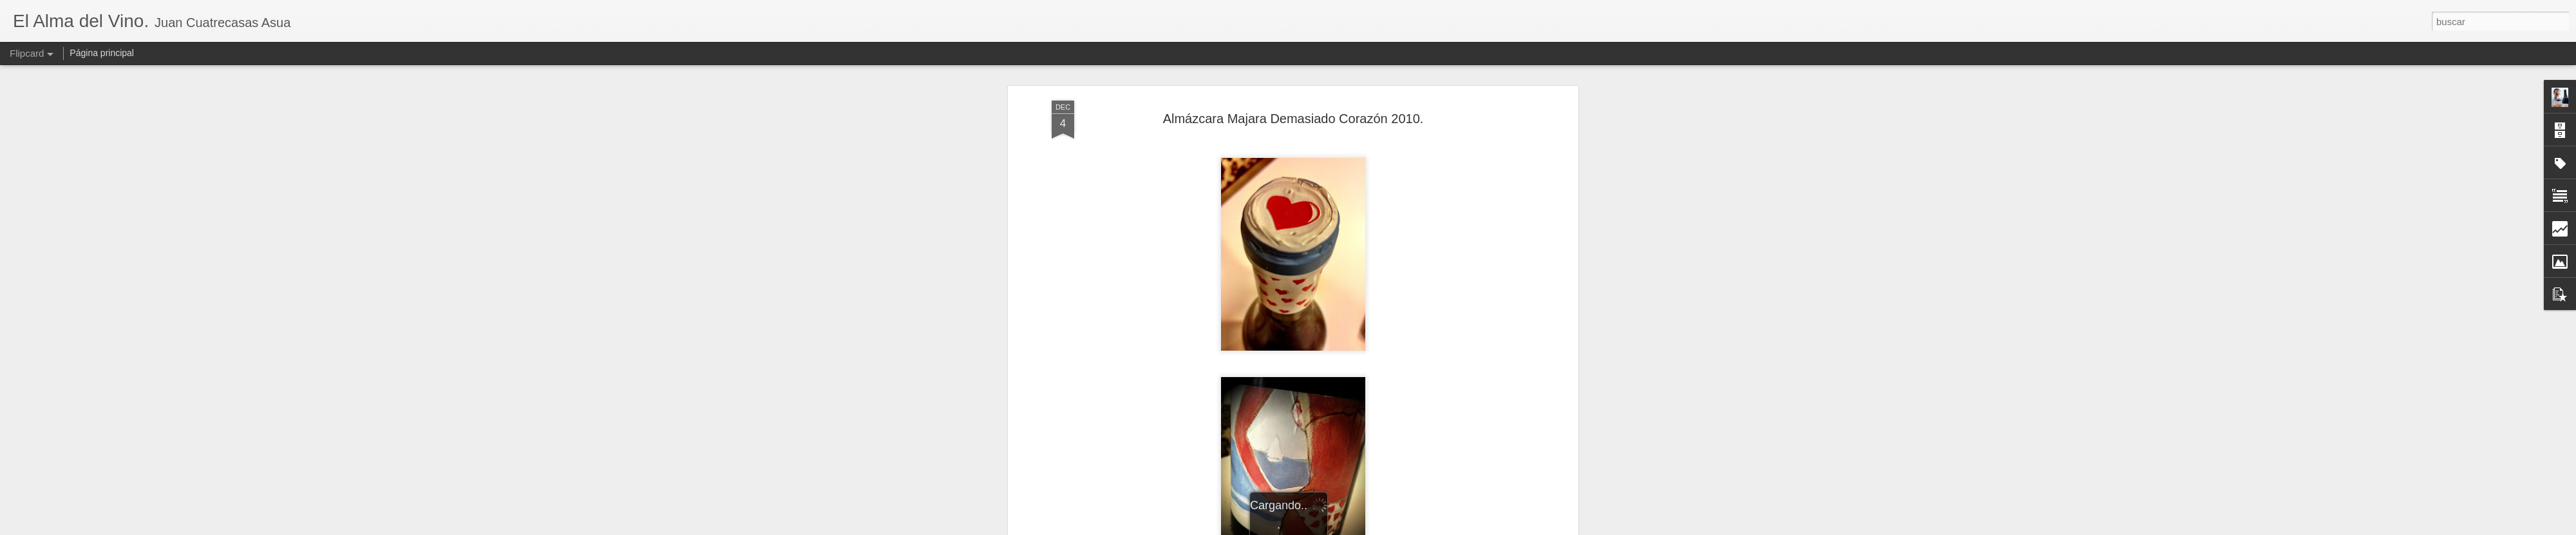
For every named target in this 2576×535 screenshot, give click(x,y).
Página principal (102, 53)
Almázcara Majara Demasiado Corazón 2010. (1293, 119)
